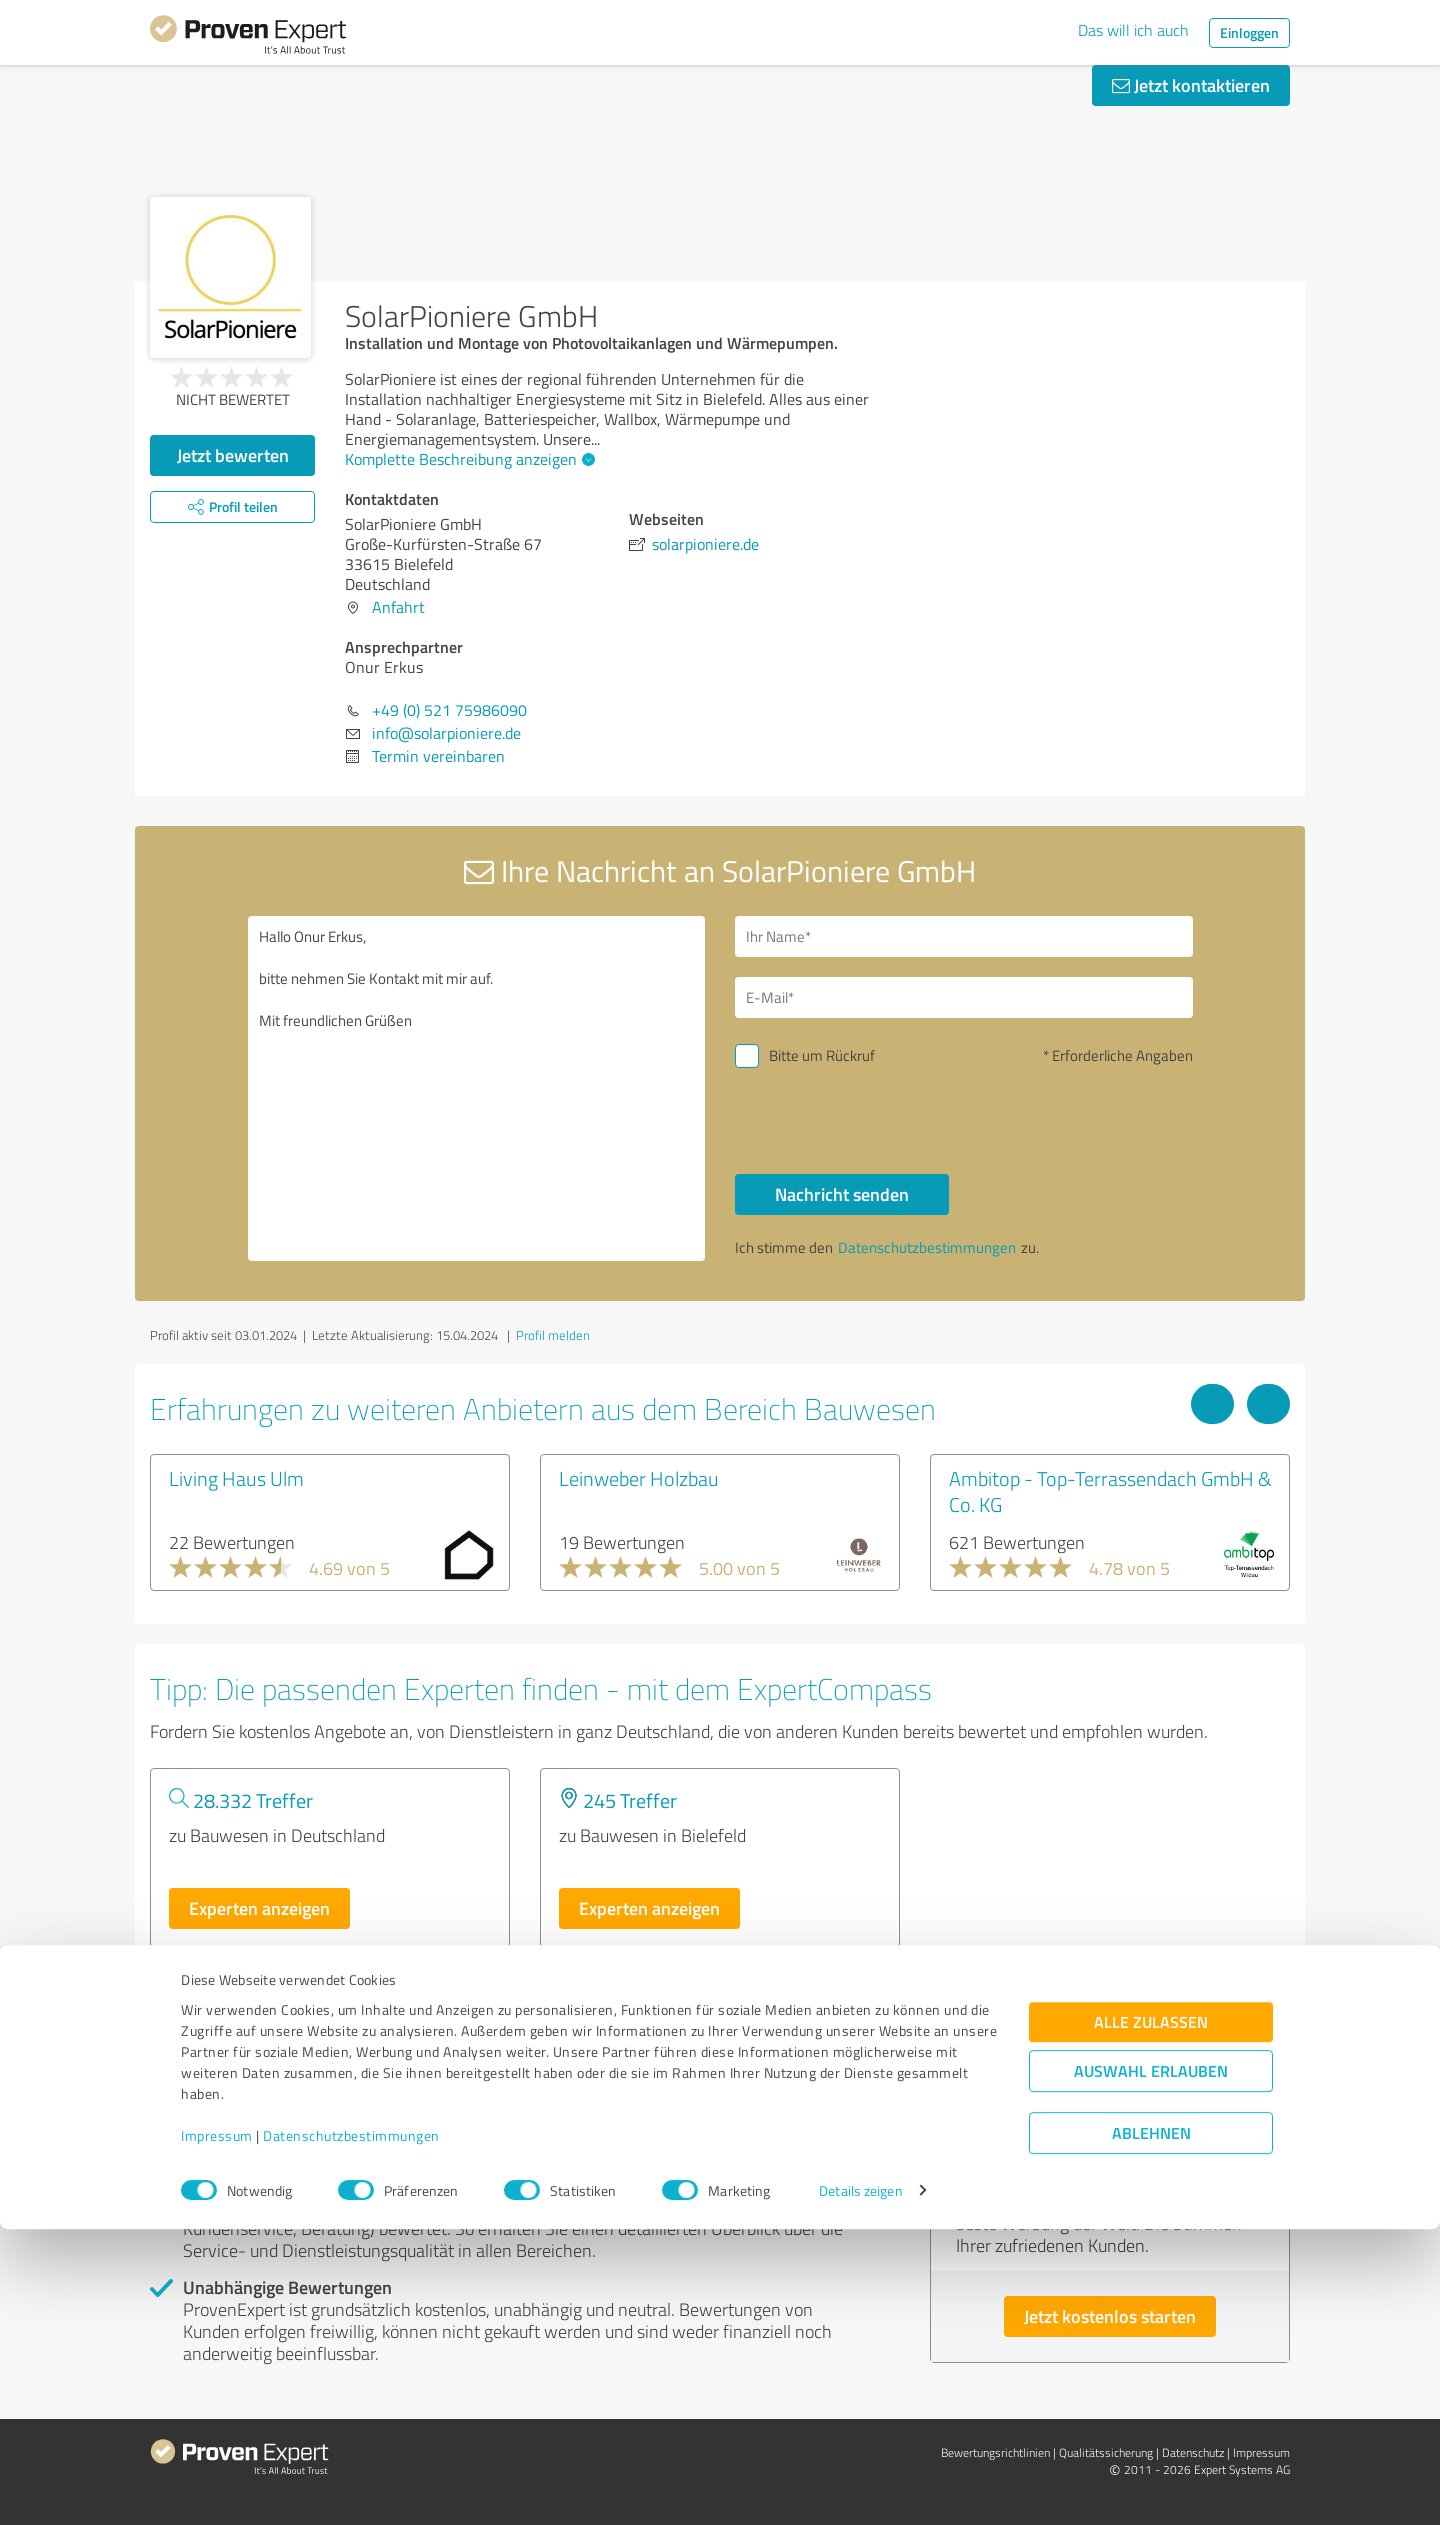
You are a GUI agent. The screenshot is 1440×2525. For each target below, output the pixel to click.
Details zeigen (860, 2487)
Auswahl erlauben (1151, 2367)
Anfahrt (398, 607)
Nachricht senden (842, 1194)
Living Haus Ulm (236, 1478)
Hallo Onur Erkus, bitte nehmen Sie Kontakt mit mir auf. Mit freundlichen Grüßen (477, 1088)
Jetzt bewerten (233, 455)
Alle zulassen (1151, 2318)
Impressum (217, 2431)
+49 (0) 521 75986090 (449, 710)
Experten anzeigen (259, 1908)
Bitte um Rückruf (822, 1055)
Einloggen (1249, 32)
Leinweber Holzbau (639, 1478)
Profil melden (553, 1335)
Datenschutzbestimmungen (351, 2431)
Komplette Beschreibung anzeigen (467, 459)
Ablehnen (1151, 2429)
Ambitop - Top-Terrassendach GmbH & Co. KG (1110, 1491)
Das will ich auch (1133, 30)
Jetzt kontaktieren (1191, 85)
